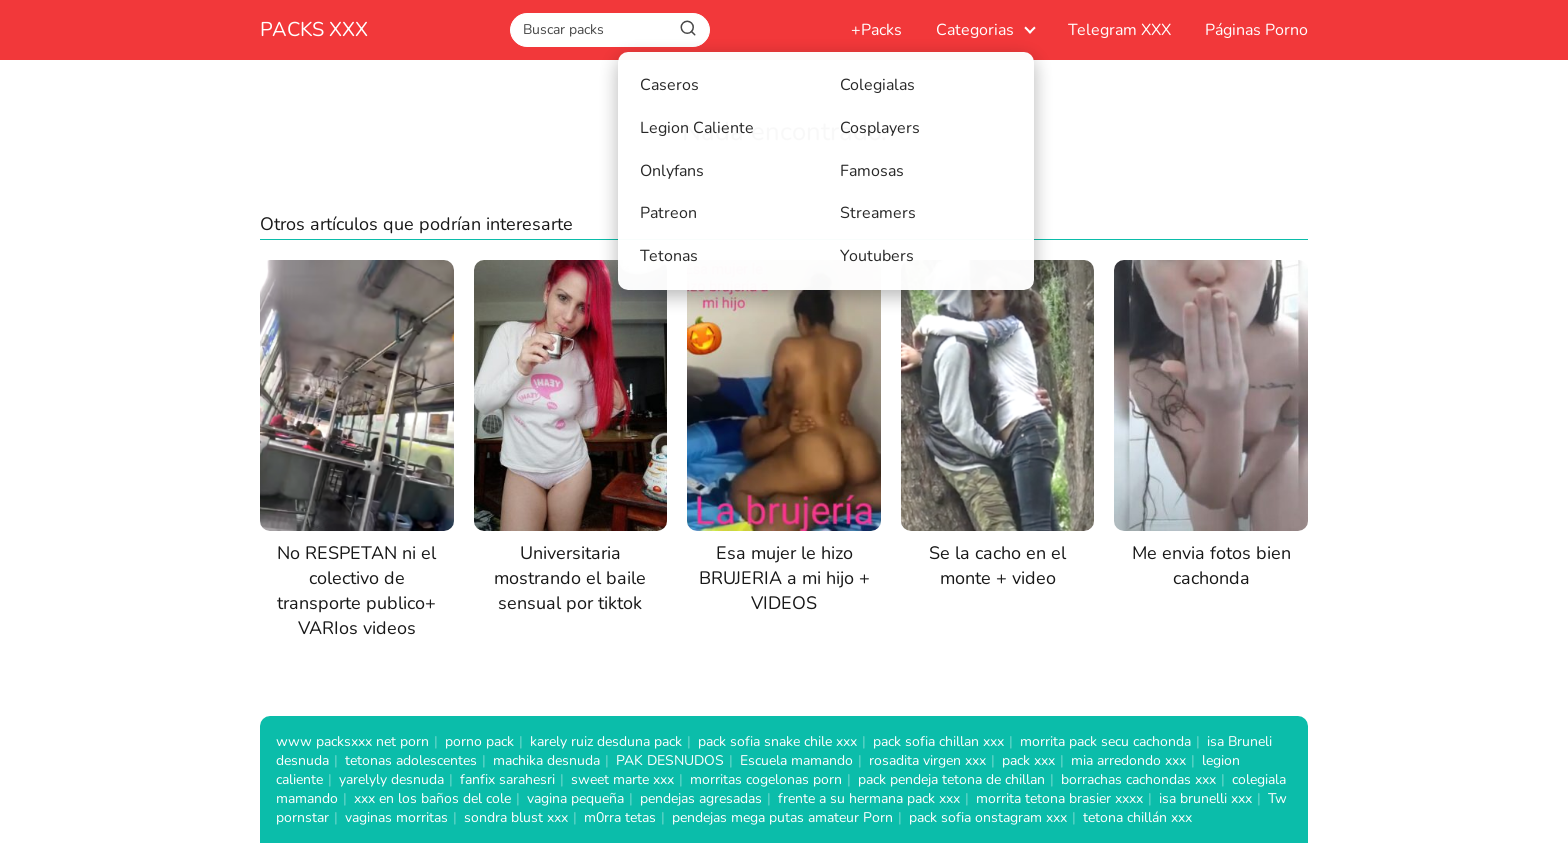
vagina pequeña (575, 798)
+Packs (876, 30)
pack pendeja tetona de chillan (951, 779)
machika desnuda (546, 760)
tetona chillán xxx (1137, 817)
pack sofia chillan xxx (938, 741)
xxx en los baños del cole (432, 798)
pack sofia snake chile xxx (777, 741)
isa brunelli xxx (1205, 798)
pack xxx (1028, 760)
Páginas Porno (1256, 30)
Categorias (975, 30)
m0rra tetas (620, 817)
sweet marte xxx (622, 779)
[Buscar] (688, 29)
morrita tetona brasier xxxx (1059, 798)
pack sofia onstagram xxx (988, 817)
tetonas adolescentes (411, 760)
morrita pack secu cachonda (1105, 741)
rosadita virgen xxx (927, 760)
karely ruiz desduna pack (606, 741)
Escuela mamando (796, 760)
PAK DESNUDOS (670, 760)
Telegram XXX (1119, 30)
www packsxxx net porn (352, 741)
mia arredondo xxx (1128, 760)
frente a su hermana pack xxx (869, 798)
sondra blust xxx (516, 817)
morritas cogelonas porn (766, 779)
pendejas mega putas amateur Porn (782, 817)
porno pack (479, 741)
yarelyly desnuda (391, 779)
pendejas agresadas (701, 798)
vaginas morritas (396, 817)
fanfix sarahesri (507, 779)
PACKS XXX (314, 29)
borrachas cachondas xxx (1138, 779)
